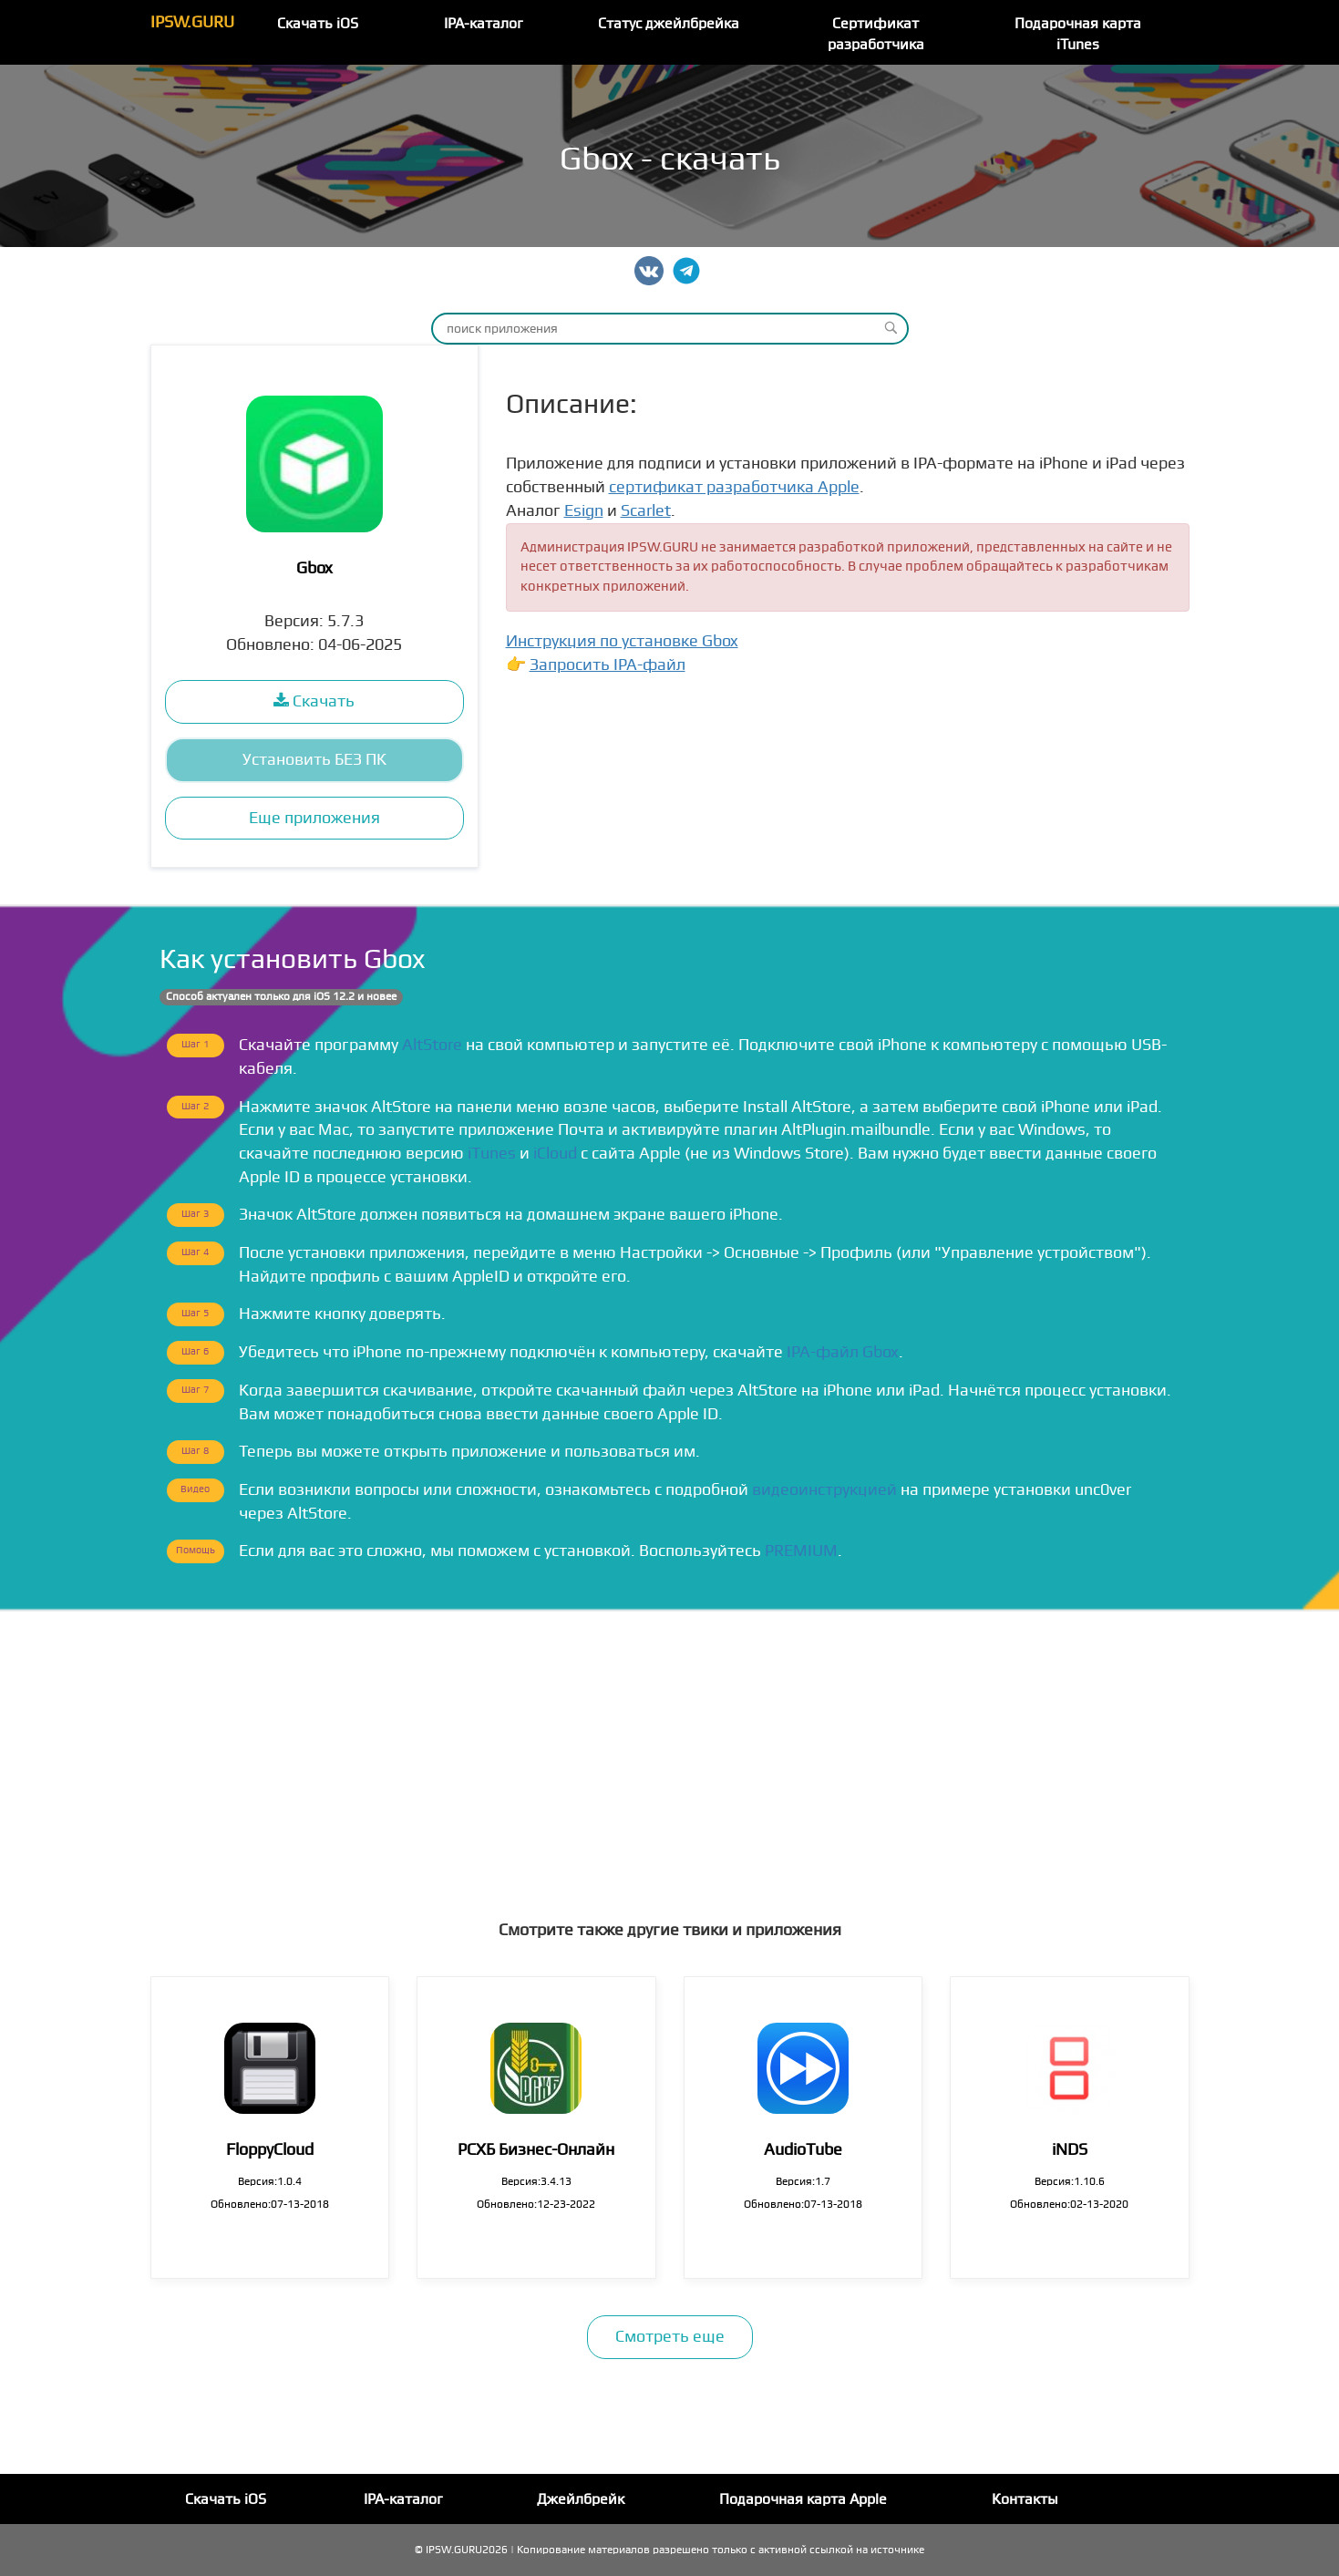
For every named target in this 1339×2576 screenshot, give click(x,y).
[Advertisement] (670, 1748)
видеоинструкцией (824, 1490)
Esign (583, 511)
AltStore (432, 1045)
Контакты (1025, 2499)
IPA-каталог (483, 23)
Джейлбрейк (580, 2499)
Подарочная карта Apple (803, 2499)
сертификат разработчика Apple (734, 487)
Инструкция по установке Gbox (622, 641)
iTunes (492, 1153)
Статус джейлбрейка (668, 23)
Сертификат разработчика (876, 34)
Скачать (314, 701)
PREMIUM (801, 1551)
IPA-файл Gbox (843, 1352)
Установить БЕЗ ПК (314, 759)
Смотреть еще (670, 2336)
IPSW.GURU (192, 22)
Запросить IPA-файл (607, 665)
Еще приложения (314, 818)
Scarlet (646, 511)
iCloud (555, 1153)
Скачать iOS (317, 23)
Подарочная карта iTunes (1078, 34)
